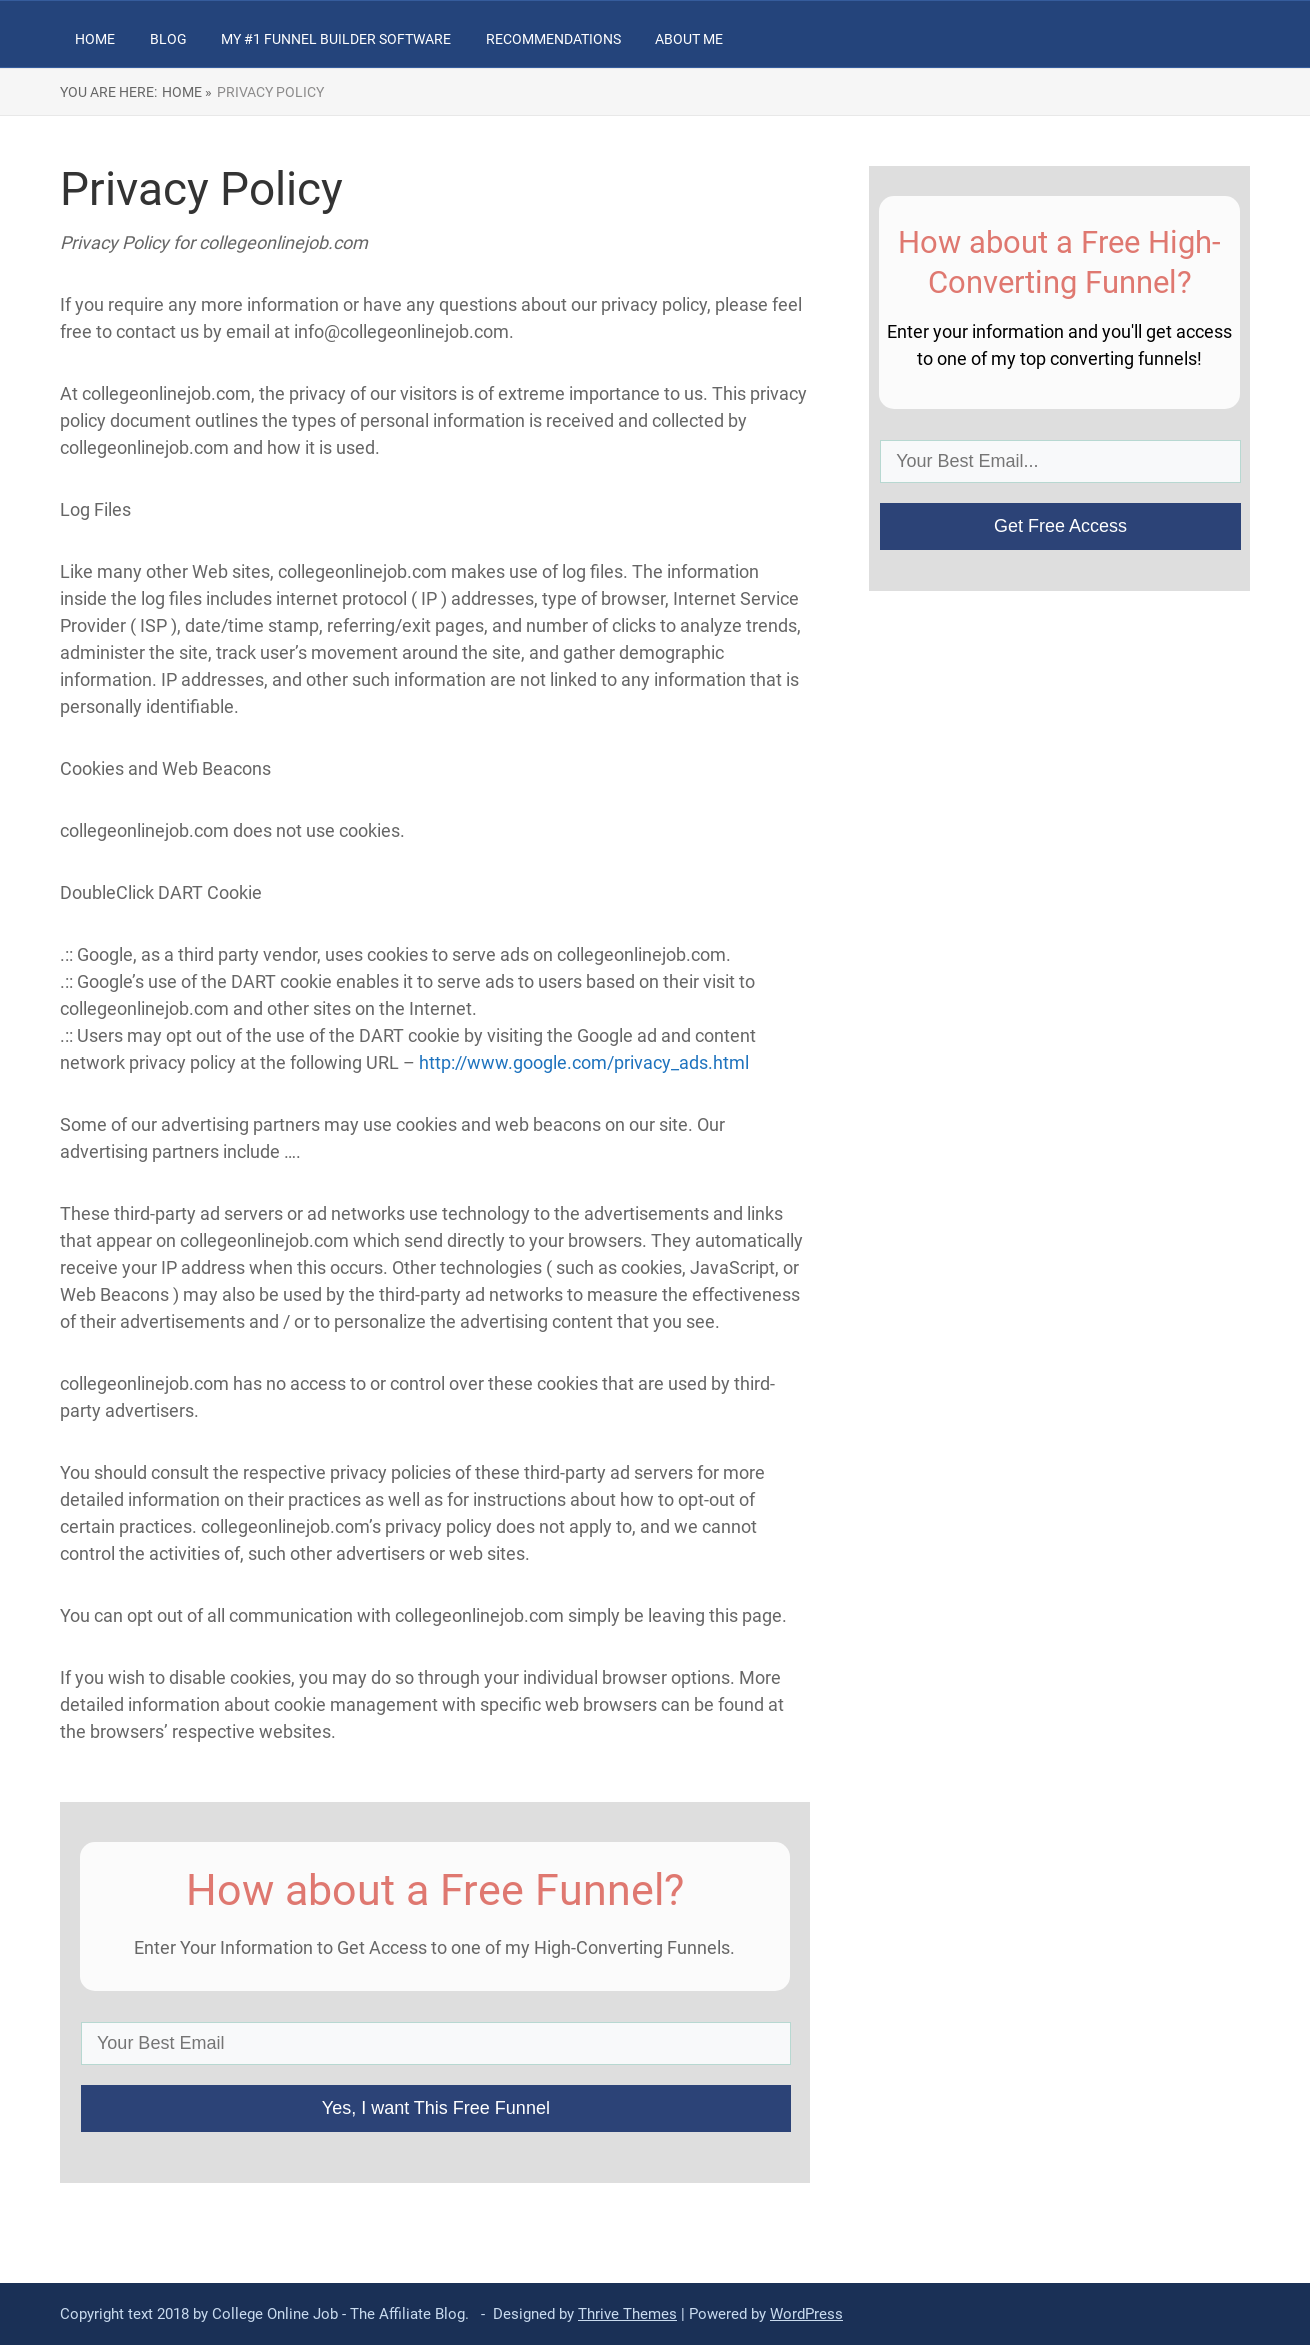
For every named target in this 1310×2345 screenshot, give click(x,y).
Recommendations (553, 39)
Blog (168, 39)
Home (95, 39)
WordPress (806, 2314)
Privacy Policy (270, 92)
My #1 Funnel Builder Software (336, 39)
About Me (689, 39)
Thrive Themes (627, 2314)
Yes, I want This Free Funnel (436, 2108)
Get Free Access (1060, 526)
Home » (187, 92)
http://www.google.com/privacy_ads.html (584, 1062)
